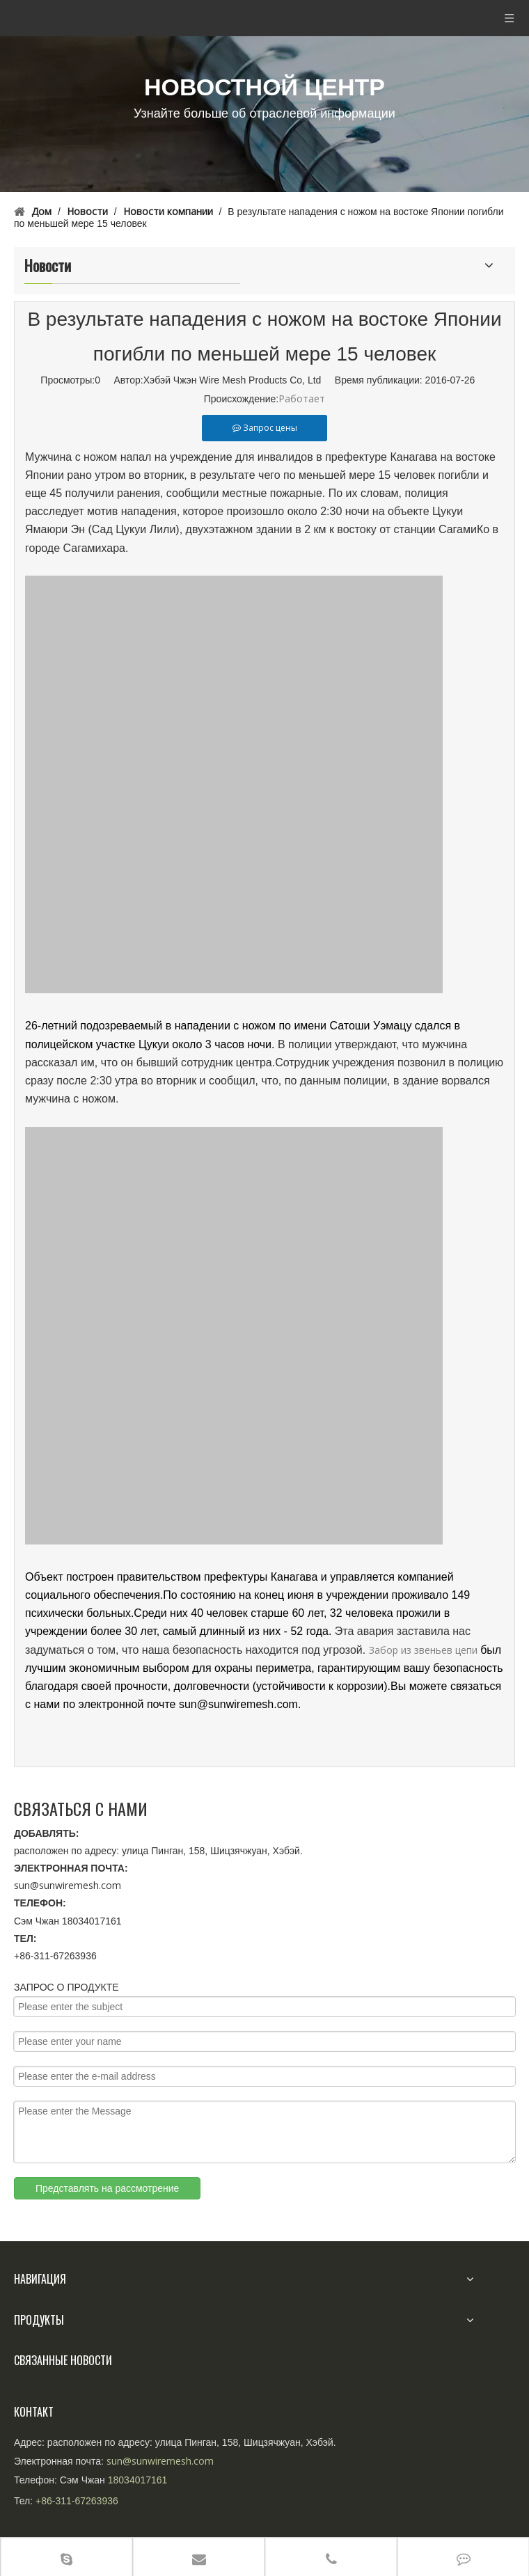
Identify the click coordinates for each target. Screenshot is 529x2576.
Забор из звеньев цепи (423, 1650)
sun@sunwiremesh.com (67, 1885)
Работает (301, 398)
